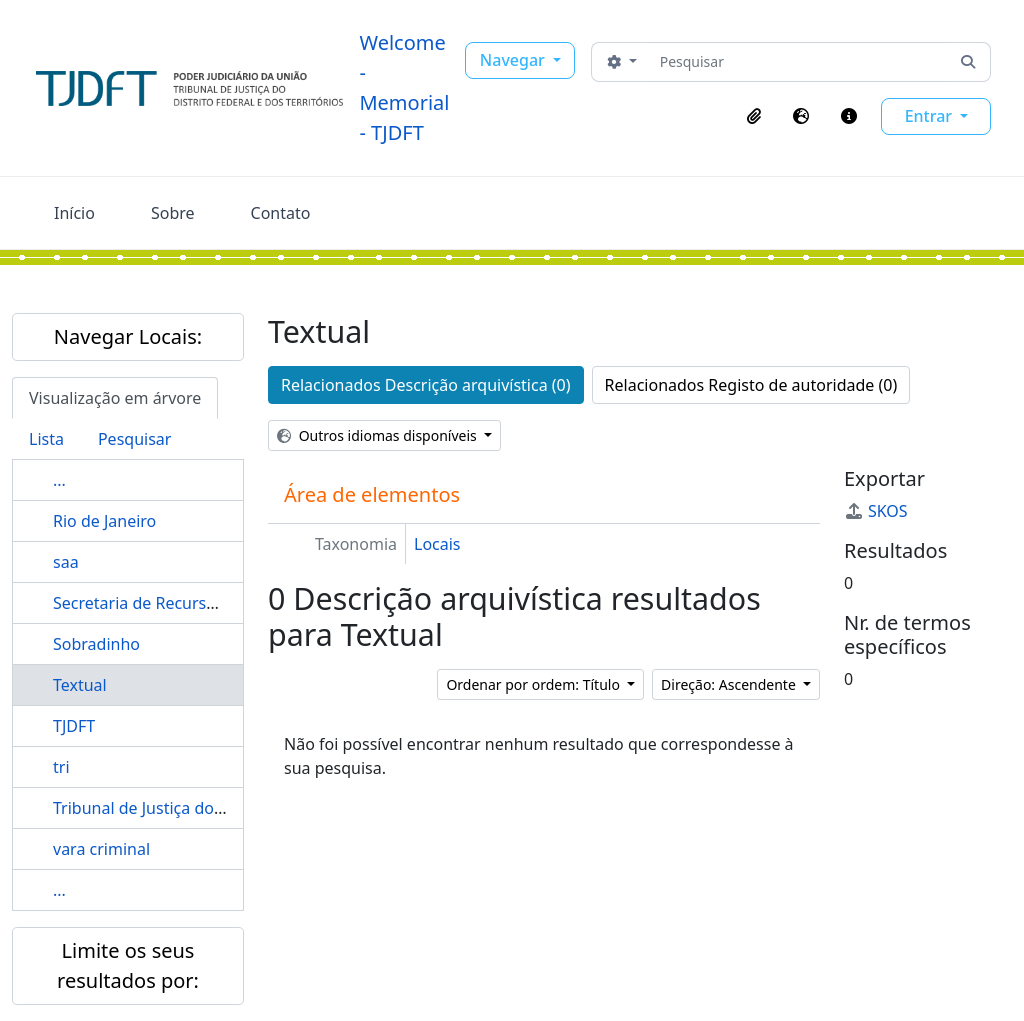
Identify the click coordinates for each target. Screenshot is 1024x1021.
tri (61, 767)
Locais (437, 544)
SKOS (876, 511)
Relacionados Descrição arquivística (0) (426, 385)
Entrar (931, 116)
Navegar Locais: (128, 336)
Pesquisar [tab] (134, 439)
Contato (281, 213)
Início (74, 213)
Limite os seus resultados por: (128, 965)
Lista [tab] (46, 439)
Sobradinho (96, 644)
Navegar (514, 60)
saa (66, 562)
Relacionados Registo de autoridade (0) (751, 385)
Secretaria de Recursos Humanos (177, 603)
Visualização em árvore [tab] (115, 398)
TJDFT (74, 726)
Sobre (173, 213)
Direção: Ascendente (730, 684)
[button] (754, 116)
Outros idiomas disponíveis (378, 435)
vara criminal (101, 849)
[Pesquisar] (799, 62)
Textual (80, 685)
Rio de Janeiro (104, 521)
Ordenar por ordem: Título (534, 684)
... (59, 480)
